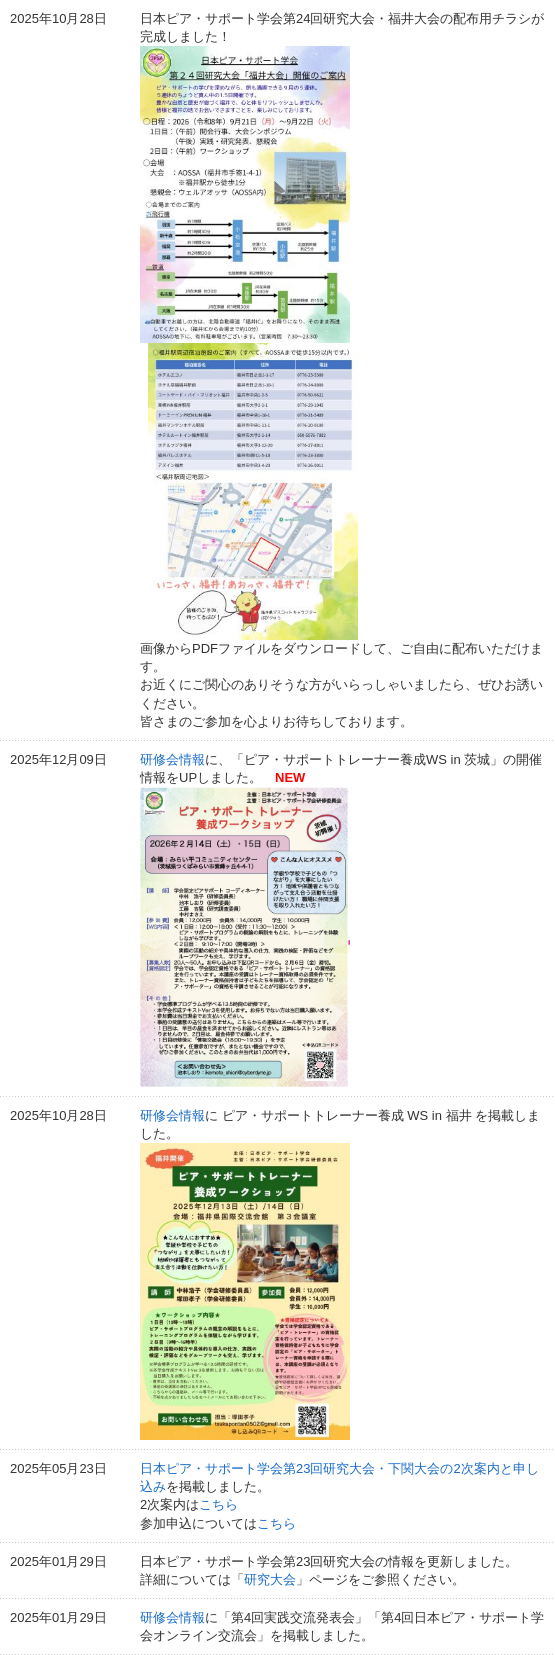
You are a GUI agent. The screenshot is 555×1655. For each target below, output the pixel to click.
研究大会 (270, 1579)
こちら (218, 1504)
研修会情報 (172, 759)
